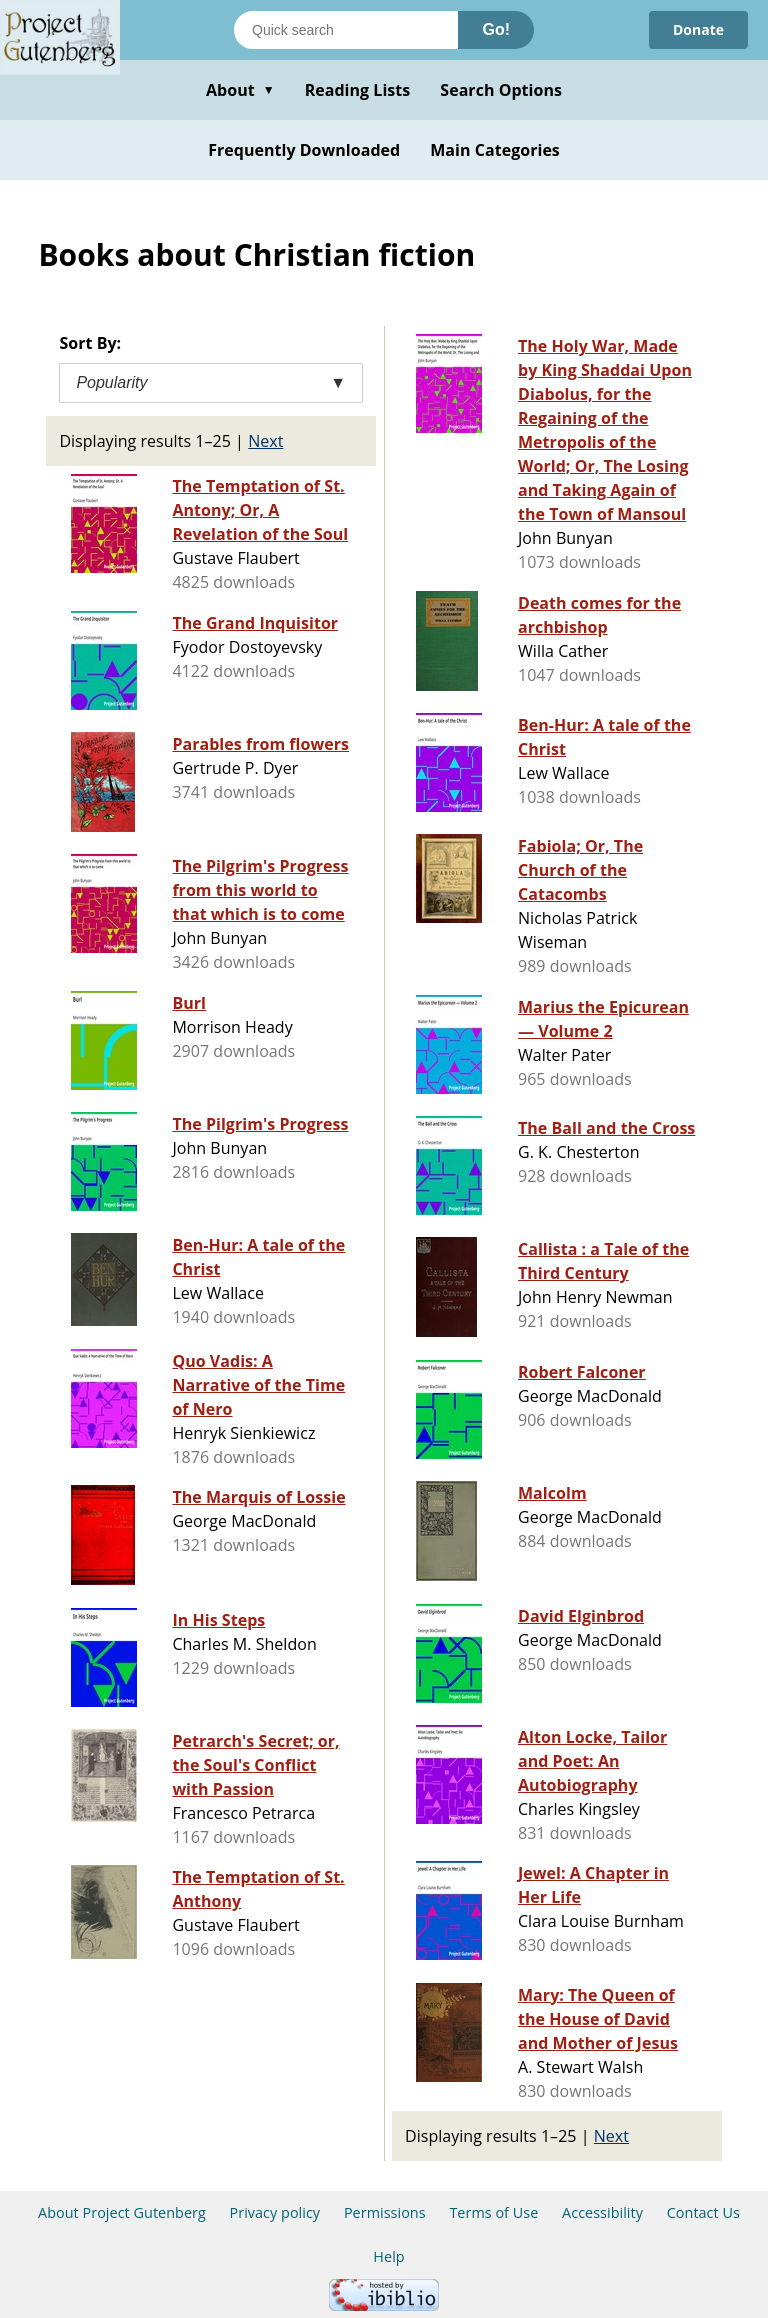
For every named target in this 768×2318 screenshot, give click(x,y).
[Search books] (346, 30)
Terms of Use (493, 2212)
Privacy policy (275, 2212)
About (240, 90)
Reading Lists (358, 90)
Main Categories (495, 150)
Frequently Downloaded (304, 150)
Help (388, 2256)
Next (265, 441)
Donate (698, 29)
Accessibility (602, 2212)
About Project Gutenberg (122, 2212)
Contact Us (703, 2212)
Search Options (501, 90)
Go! (496, 29)
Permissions (385, 2212)
